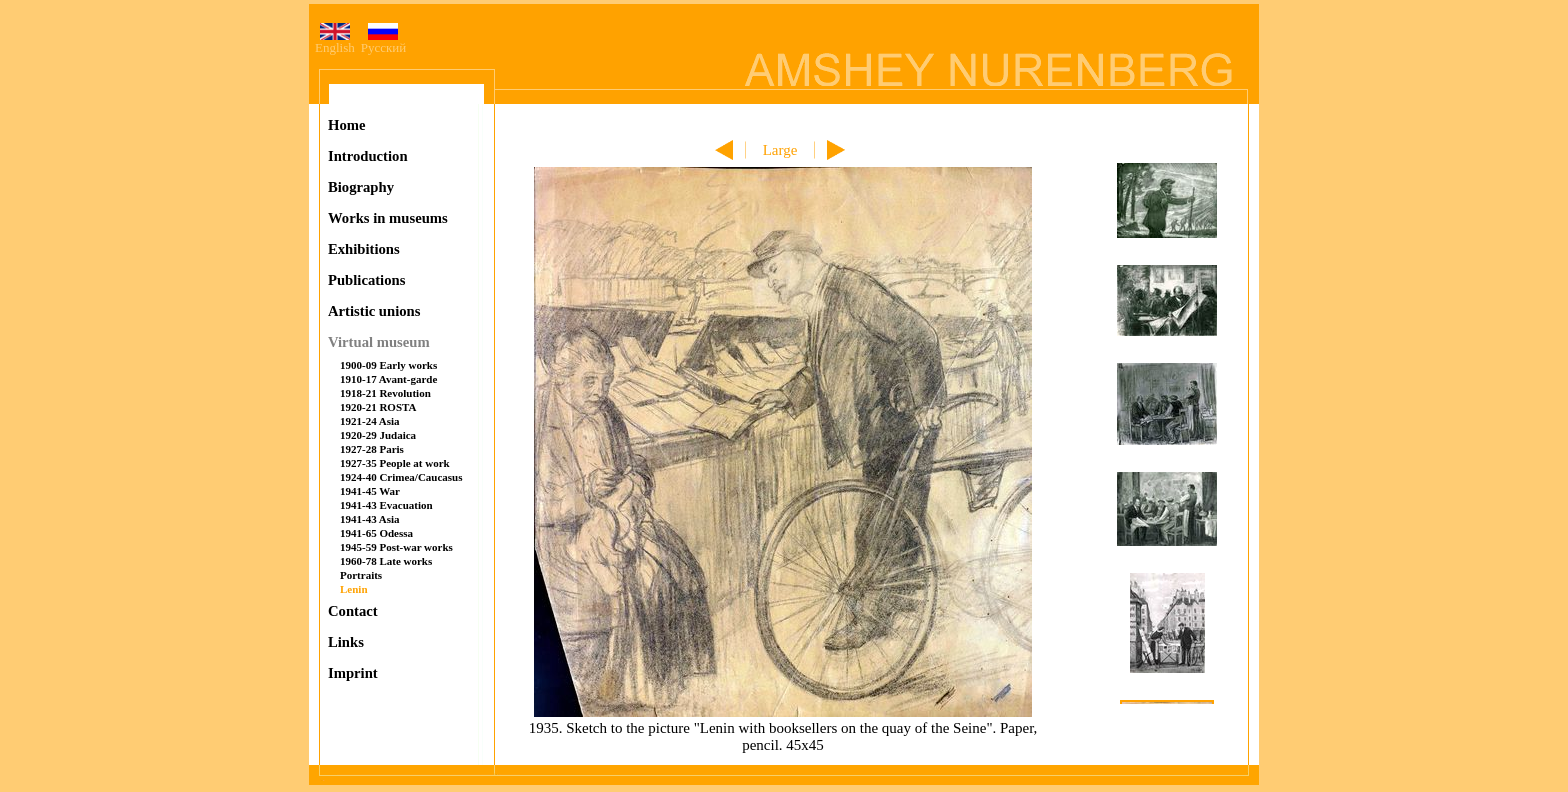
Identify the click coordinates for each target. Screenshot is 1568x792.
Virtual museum (379, 342)
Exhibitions (364, 249)
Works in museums (388, 218)
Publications (366, 280)
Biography (361, 187)
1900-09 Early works (388, 365)
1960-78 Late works (386, 561)
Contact (353, 611)
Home (346, 125)
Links (346, 642)
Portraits (361, 575)
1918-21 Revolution (385, 393)
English (335, 41)
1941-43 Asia (370, 519)
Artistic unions (374, 311)
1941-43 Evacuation (386, 505)
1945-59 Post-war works (396, 547)
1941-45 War (370, 491)
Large (780, 150)
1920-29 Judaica (378, 435)
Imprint (353, 673)
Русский (384, 41)
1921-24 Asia (370, 421)
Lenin (354, 589)
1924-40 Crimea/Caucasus (401, 477)
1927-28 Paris (372, 449)
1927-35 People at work (395, 463)
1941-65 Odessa (376, 533)
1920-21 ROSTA (378, 407)
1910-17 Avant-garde (388, 379)
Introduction (368, 156)
